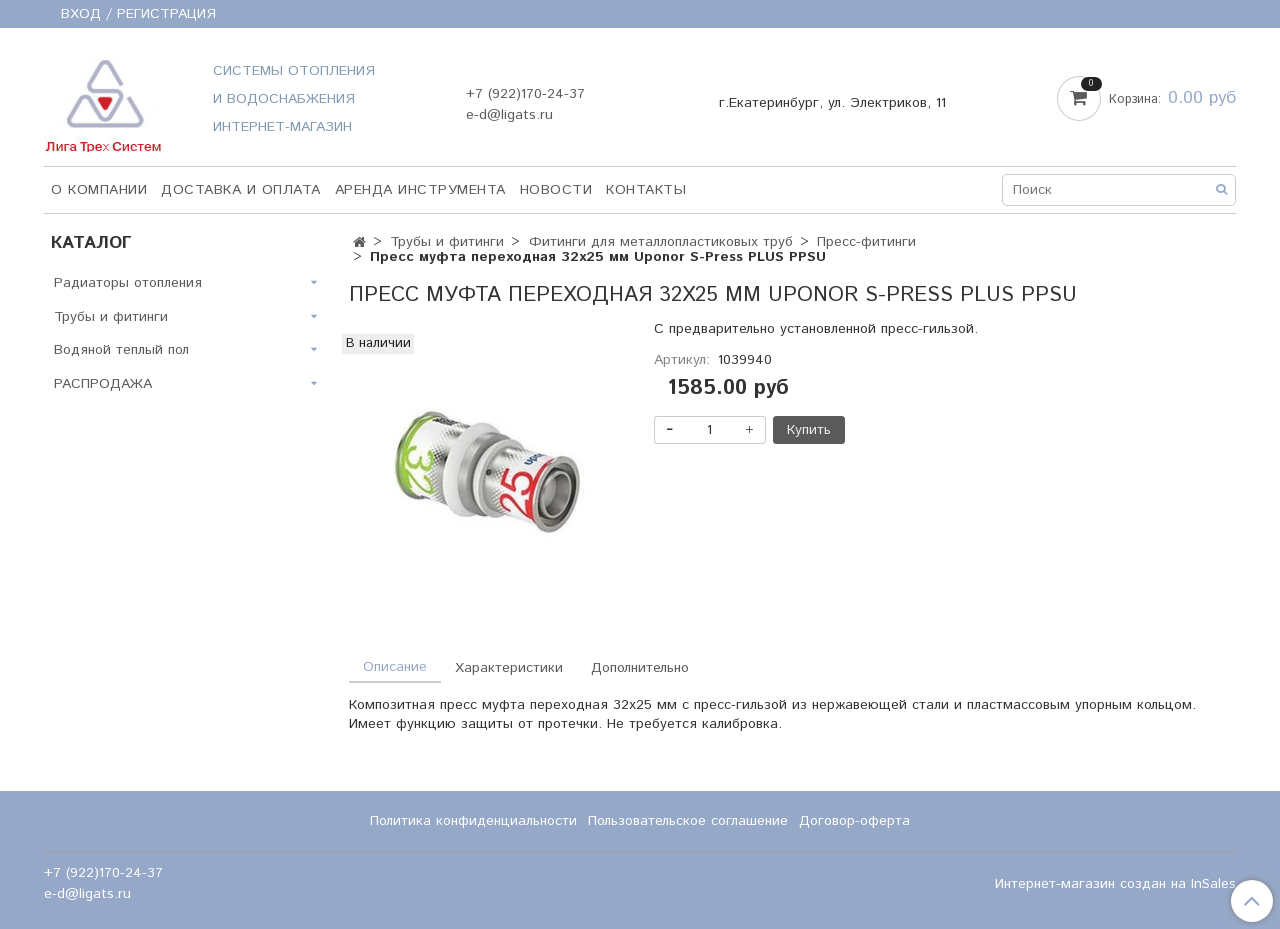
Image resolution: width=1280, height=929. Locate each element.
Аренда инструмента (420, 190)
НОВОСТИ (556, 190)
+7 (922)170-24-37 (525, 94)
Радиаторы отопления (128, 283)
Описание (395, 667)
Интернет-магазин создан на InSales (1115, 884)
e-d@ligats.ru (509, 115)
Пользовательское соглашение (688, 821)
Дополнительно (640, 668)
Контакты (646, 190)
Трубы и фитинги (447, 242)
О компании (99, 190)
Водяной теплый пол (121, 350)
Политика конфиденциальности (473, 821)
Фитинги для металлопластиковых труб (661, 242)
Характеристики (509, 668)
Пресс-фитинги (866, 242)
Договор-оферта (854, 821)
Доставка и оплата (241, 190)
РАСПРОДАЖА (103, 384)
